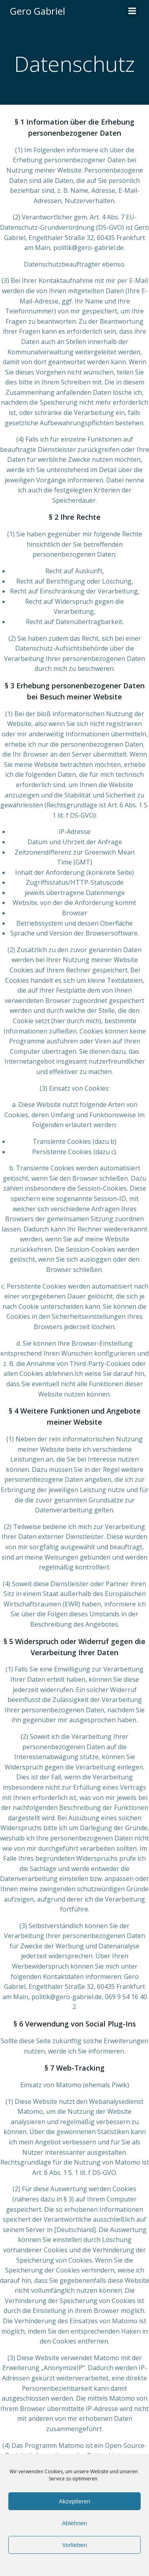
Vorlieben (74, 2544)
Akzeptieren (74, 2501)
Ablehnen (74, 2523)
